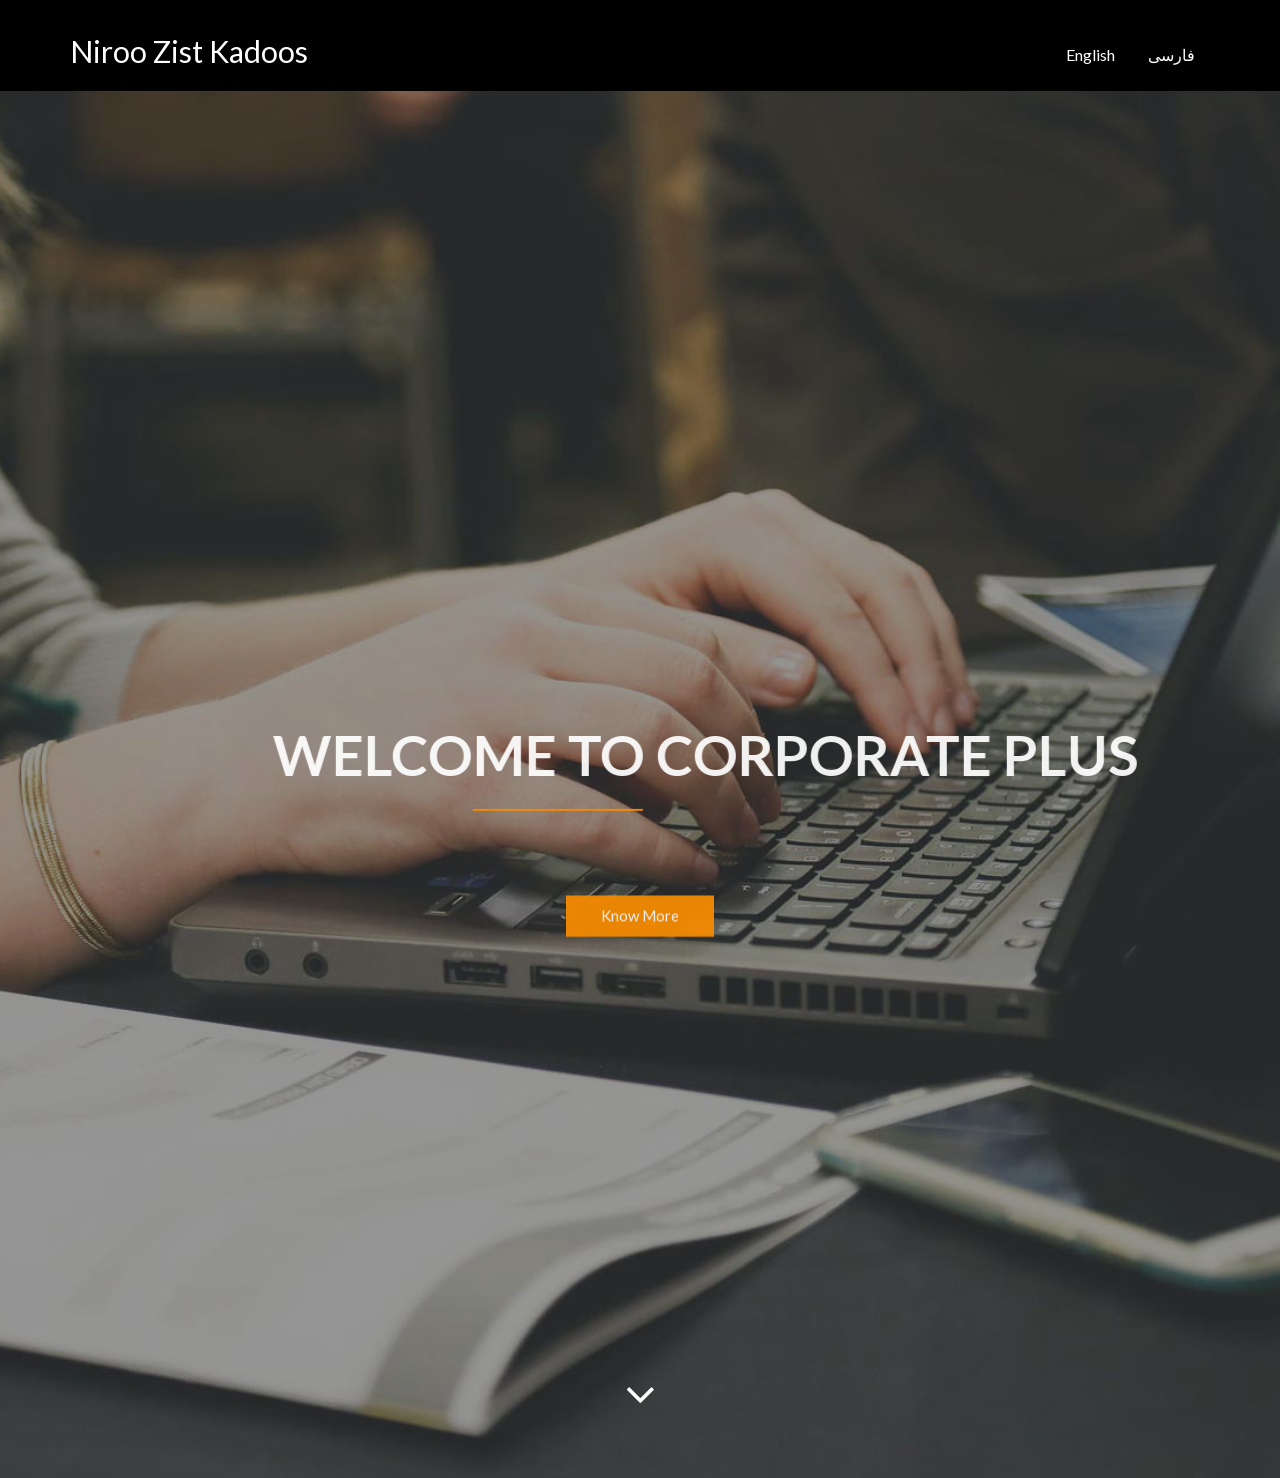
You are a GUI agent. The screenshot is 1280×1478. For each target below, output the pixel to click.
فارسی (1171, 54)
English (1090, 54)
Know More (640, 918)
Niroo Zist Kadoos (189, 51)
